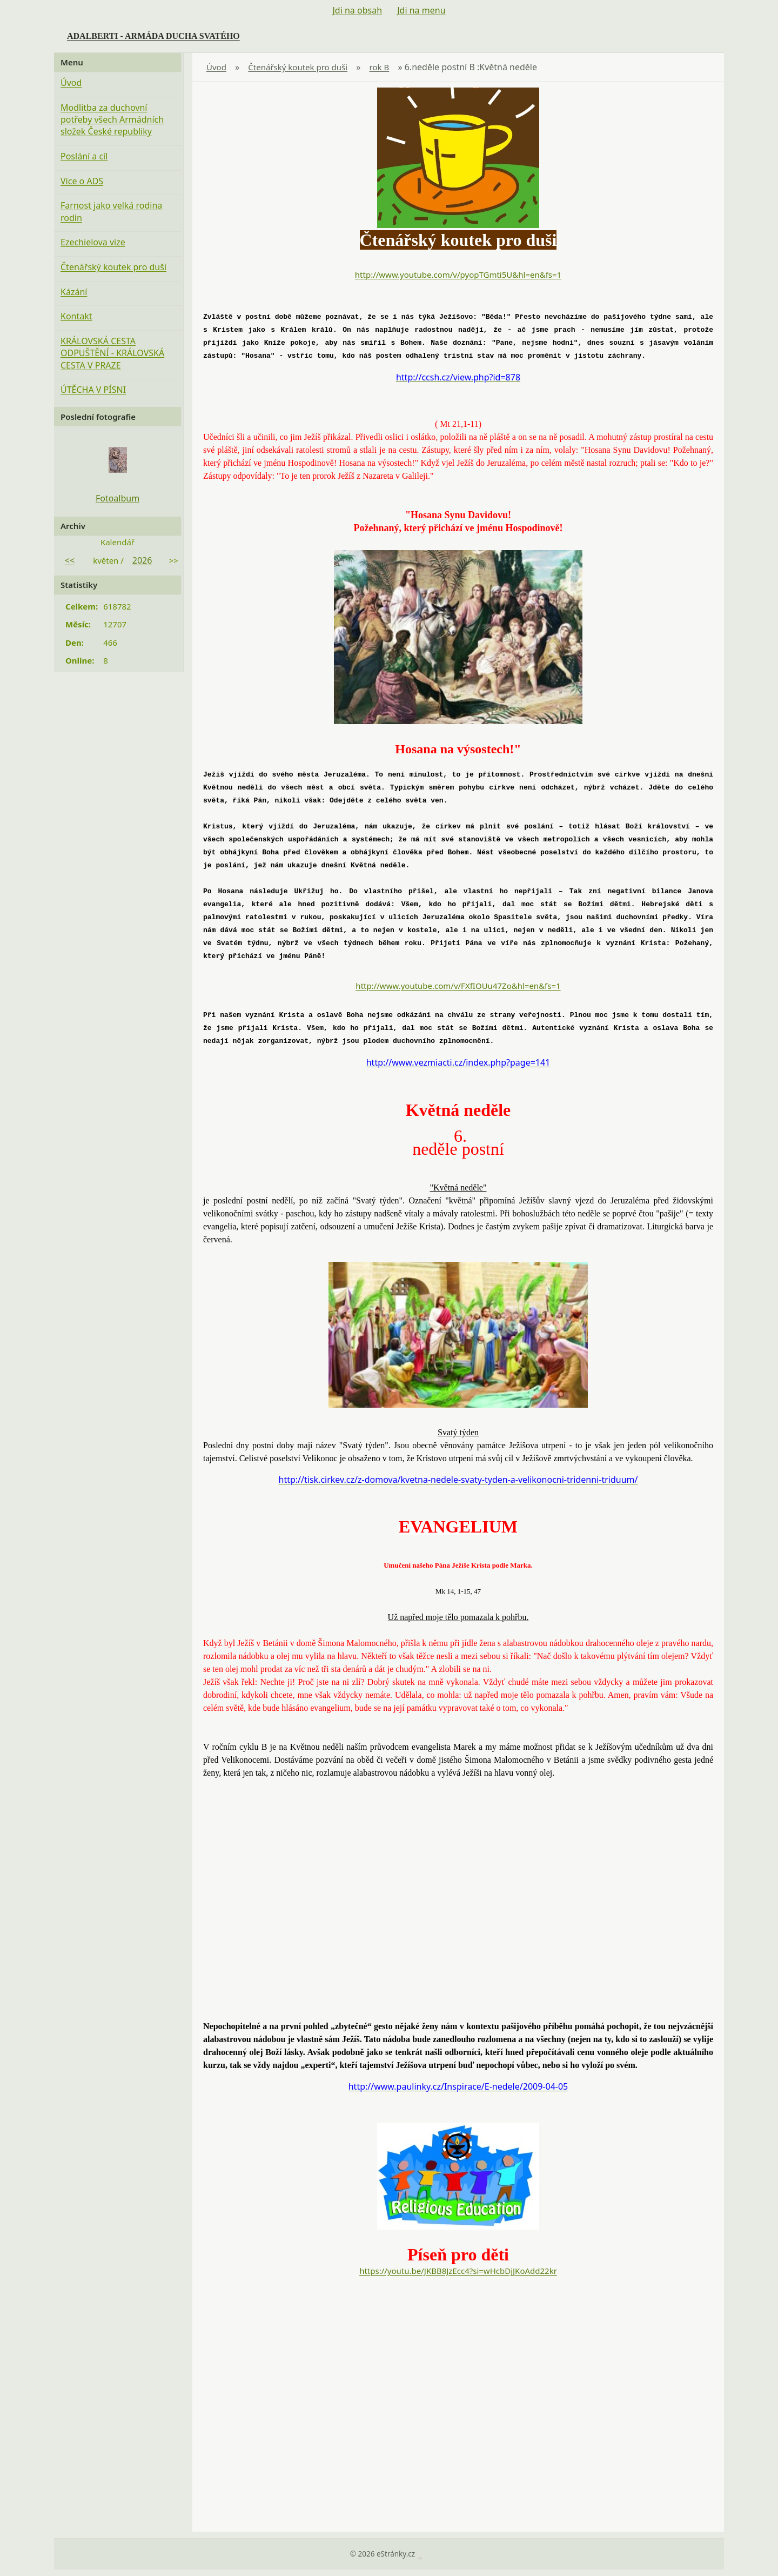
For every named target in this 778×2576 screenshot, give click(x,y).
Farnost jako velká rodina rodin (111, 211)
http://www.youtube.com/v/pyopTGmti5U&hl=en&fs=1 (458, 274)
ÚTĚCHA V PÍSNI (93, 390)
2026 (142, 560)
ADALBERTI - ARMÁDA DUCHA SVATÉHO (153, 36)
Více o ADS (82, 181)
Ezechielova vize (93, 242)
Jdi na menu (421, 10)
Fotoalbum (117, 498)
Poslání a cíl (84, 156)
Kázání (74, 292)
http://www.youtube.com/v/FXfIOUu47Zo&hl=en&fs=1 (458, 985)
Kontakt (76, 316)
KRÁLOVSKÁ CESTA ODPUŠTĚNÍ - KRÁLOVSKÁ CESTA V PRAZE (112, 353)
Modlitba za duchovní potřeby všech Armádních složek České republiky (112, 120)
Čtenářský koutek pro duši (297, 67)
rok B (380, 67)
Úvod (216, 67)
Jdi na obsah (357, 10)
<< (70, 560)
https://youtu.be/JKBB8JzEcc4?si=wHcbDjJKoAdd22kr (458, 2270)
